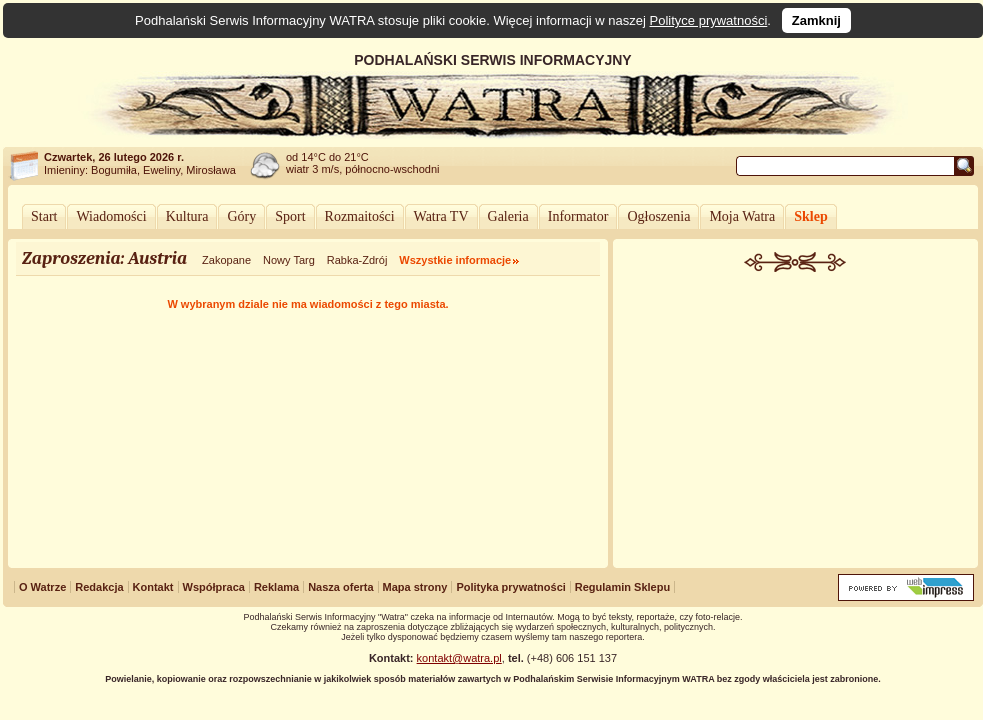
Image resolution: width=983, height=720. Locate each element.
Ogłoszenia (658, 216)
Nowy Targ (289, 260)
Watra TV (441, 216)
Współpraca (214, 587)
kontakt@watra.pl (459, 658)
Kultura (187, 216)
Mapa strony (415, 587)
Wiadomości (111, 216)
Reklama (276, 587)
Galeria (508, 216)
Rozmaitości (360, 216)
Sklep (810, 216)
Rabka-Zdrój (357, 260)
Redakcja (99, 587)
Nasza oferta (340, 587)
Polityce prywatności (709, 20)
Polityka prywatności (510, 587)
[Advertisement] (796, 422)
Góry (241, 216)
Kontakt (153, 587)
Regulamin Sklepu (622, 587)
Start (44, 216)
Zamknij (816, 20)
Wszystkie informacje (455, 260)
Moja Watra (742, 216)
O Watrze (42, 587)
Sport (290, 216)
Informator (578, 216)
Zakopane (226, 260)
